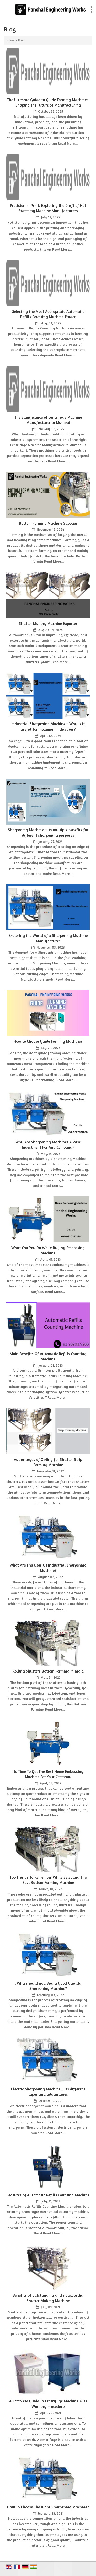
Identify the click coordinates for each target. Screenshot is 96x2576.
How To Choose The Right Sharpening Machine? (48, 2507)
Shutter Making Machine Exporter (48, 623)
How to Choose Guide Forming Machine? (48, 1041)
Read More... (68, 143)
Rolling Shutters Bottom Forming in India (48, 1671)
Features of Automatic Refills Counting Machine (48, 2194)
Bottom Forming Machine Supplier (48, 523)
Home (10, 40)
